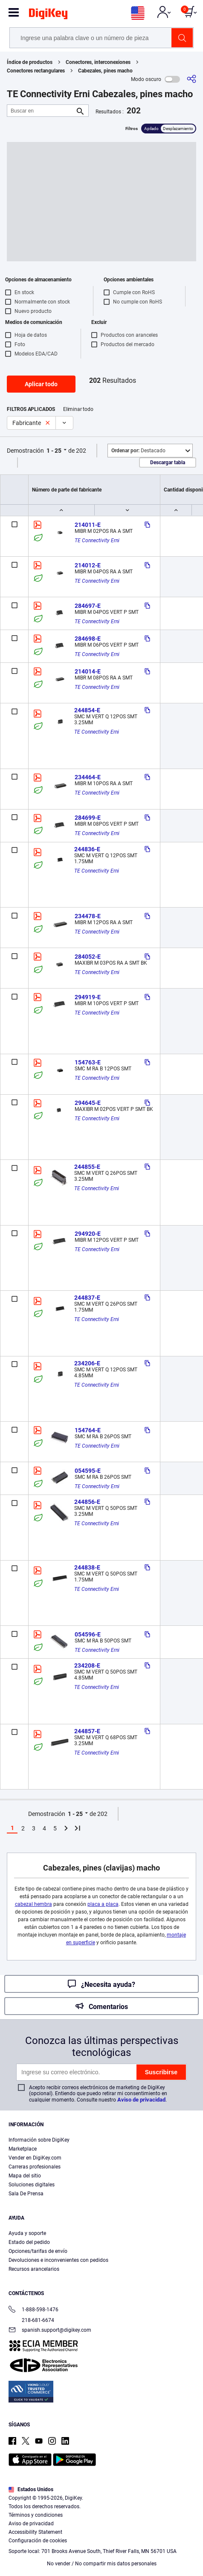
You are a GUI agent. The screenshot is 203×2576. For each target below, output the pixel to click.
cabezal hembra (33, 1904)
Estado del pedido (29, 2242)
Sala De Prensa (26, 2194)
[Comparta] (191, 79)
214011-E (88, 524)
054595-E (88, 1470)
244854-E (87, 710)
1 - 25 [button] (53, 450)
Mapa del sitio (25, 2176)
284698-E (88, 638)
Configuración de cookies (38, 2541)
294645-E (88, 1102)
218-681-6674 (31, 2320)
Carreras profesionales (35, 2167)
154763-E (88, 1062)
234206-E (87, 1363)
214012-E (88, 565)
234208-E (87, 1665)
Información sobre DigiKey (39, 2140)
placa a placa (103, 1904)
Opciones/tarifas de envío (38, 2251)
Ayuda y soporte (27, 2233)
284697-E (88, 605)
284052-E (88, 956)
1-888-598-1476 (33, 2310)
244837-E (87, 1297)
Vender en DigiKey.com (35, 2158)
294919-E (88, 997)
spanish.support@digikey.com (50, 2331)
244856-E (87, 1501)
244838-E (87, 1567)
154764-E (88, 1430)
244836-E (87, 849)
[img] (48, 15)
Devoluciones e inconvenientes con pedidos (58, 2260)
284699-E (88, 817)
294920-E (88, 1233)
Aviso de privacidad (141, 2099)
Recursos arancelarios (34, 2269)
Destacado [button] (138, 451)
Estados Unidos (31, 2489)
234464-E (88, 777)
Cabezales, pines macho (105, 71)
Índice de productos (29, 62)
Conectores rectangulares (36, 71)
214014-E (88, 671)
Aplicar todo (41, 384)
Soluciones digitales (32, 2185)
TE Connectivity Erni (97, 541)
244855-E (87, 1166)
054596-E (88, 1634)
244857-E (87, 1731)
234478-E (88, 916)
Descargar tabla (167, 462)
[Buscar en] (41, 110)
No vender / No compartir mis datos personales (102, 2564)
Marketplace (23, 2149)
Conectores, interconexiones (98, 62)
